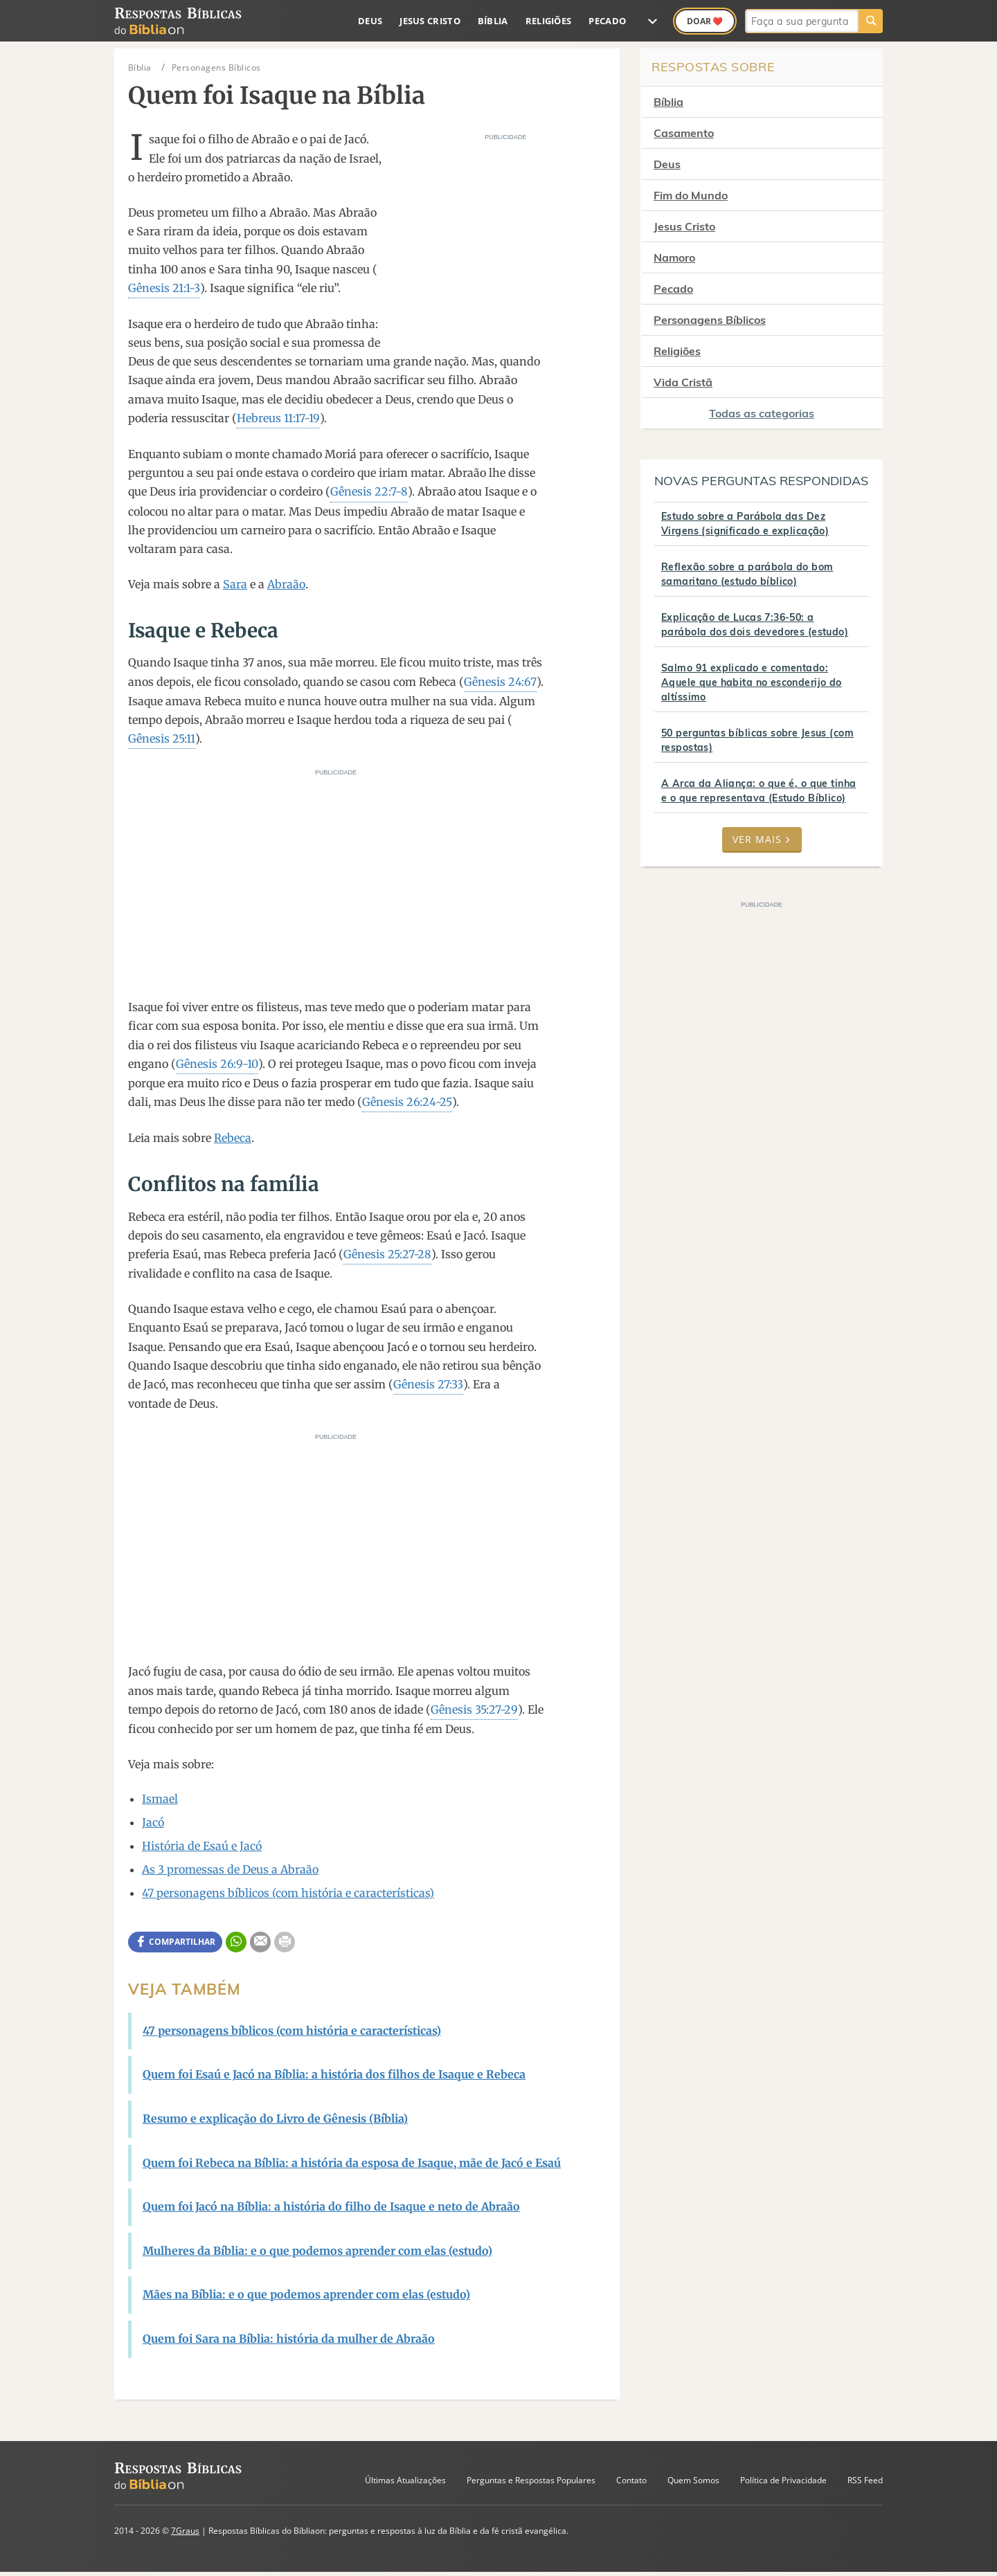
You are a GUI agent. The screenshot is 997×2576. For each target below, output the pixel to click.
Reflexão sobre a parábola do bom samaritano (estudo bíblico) (747, 574)
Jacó (153, 1822)
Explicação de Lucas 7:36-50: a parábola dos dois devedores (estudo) (754, 624)
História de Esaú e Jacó (202, 1846)
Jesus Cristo (429, 21)
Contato (631, 2480)
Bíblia (493, 21)
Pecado (607, 21)
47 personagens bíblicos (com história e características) (288, 1893)
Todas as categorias (761, 413)
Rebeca (232, 1138)
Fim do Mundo (691, 195)
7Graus (185, 2531)
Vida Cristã (683, 382)
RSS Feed (865, 2480)
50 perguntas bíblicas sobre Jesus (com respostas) (757, 740)
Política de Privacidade (783, 2480)
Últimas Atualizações (405, 2480)
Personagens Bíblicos (710, 320)
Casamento (684, 133)
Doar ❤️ (705, 21)
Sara (235, 584)
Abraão (286, 584)
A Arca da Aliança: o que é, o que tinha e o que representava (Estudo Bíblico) (758, 790)
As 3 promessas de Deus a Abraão (230, 1869)
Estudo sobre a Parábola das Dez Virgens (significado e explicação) (745, 523)
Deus (370, 21)
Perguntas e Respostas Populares (531, 2480)
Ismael (160, 1799)
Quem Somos (693, 2480)
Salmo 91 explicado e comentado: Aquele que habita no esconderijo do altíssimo (751, 682)
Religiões (549, 21)
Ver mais (762, 839)
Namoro (674, 257)
